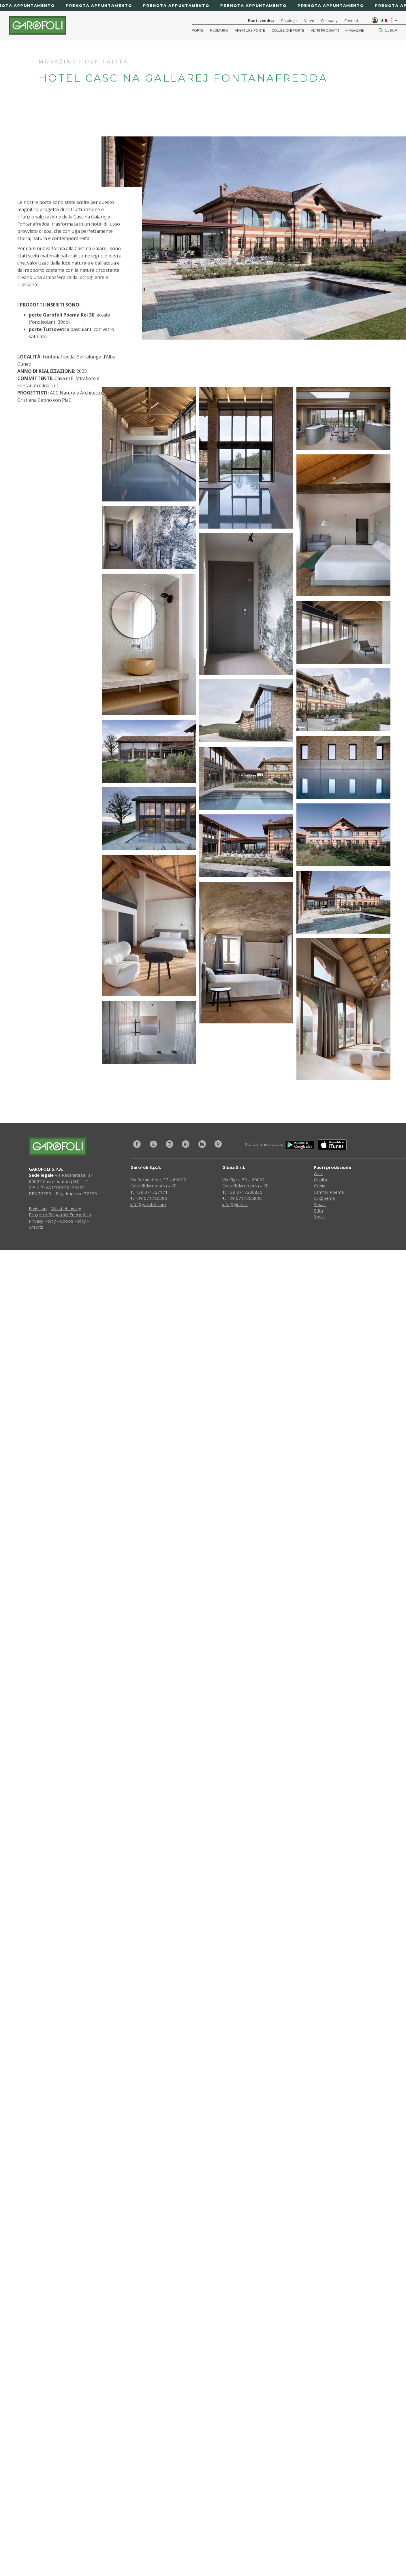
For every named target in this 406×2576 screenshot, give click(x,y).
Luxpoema (324, 1198)
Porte (197, 30)
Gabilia (320, 1179)
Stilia (318, 1210)
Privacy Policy (42, 1221)
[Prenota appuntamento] (203, 5)
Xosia (319, 1216)
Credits (36, 1227)
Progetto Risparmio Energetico (60, 1214)
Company (329, 20)
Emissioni (38, 1208)
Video (309, 20)
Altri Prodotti (325, 30)
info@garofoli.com (148, 1204)
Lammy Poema (329, 1192)
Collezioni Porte (288, 30)
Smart (320, 1204)
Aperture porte (250, 30)
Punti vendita (261, 20)
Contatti (351, 20)
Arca (318, 1173)
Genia (319, 1186)
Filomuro (219, 30)
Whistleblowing (66, 1208)
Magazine (354, 30)
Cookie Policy (73, 1221)
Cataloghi (289, 20)
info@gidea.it (235, 1204)
